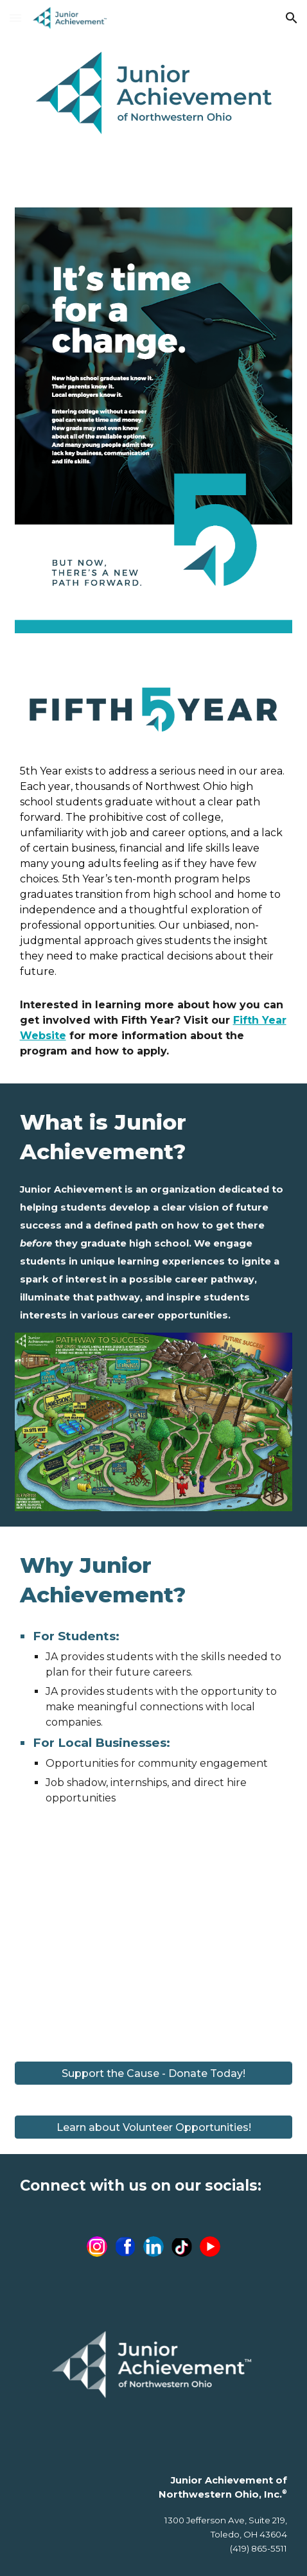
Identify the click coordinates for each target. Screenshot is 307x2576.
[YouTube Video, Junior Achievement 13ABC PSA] (154, 1938)
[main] (154, 871)
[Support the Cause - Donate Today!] (153, 2073)
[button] (15, 17)
